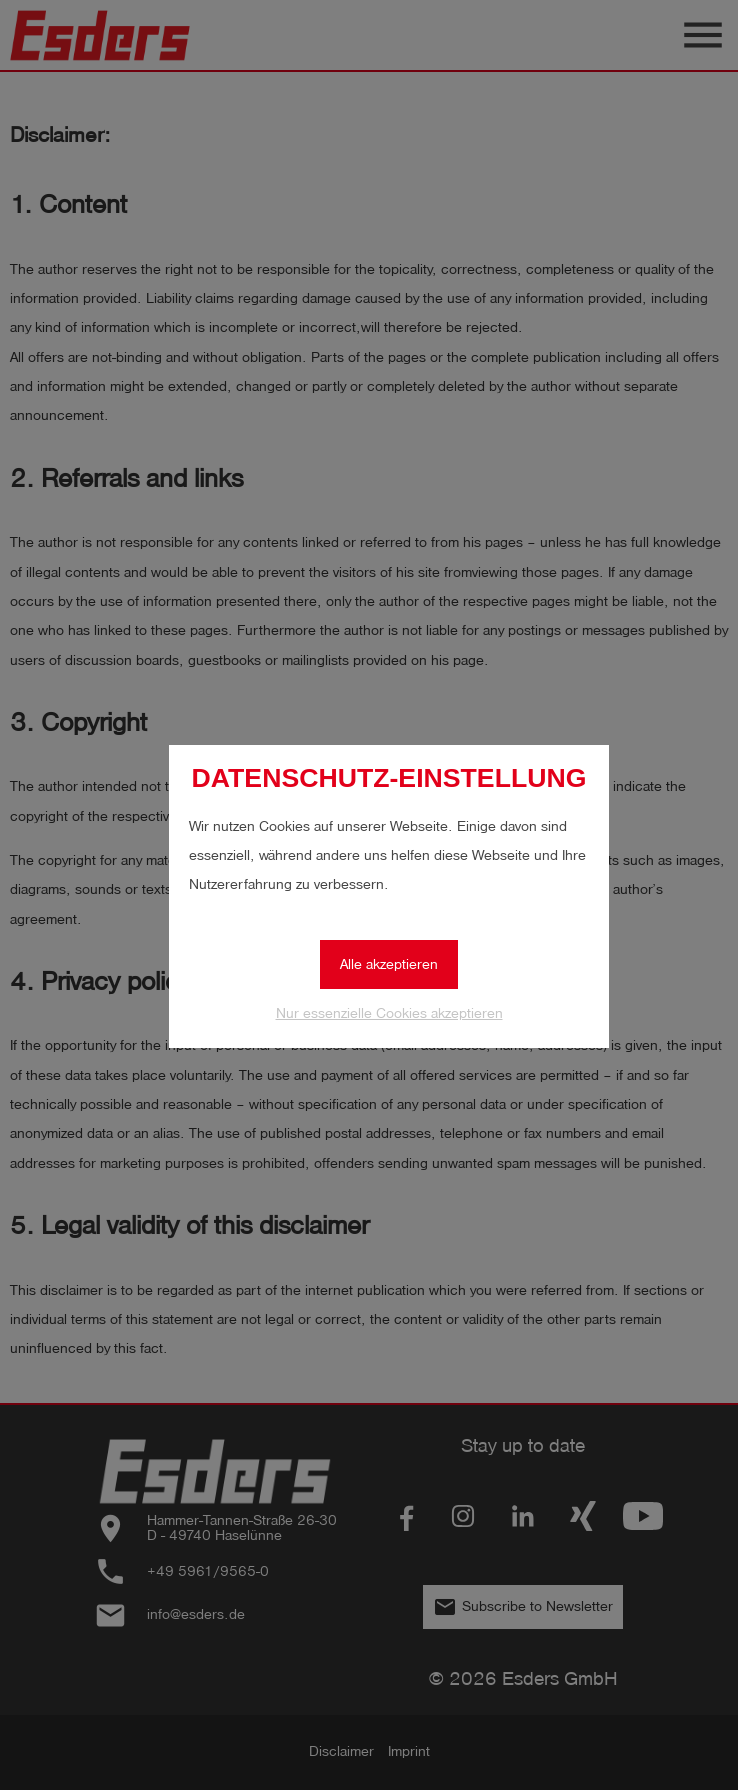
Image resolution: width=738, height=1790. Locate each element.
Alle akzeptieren (389, 964)
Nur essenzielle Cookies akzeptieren (389, 1013)
